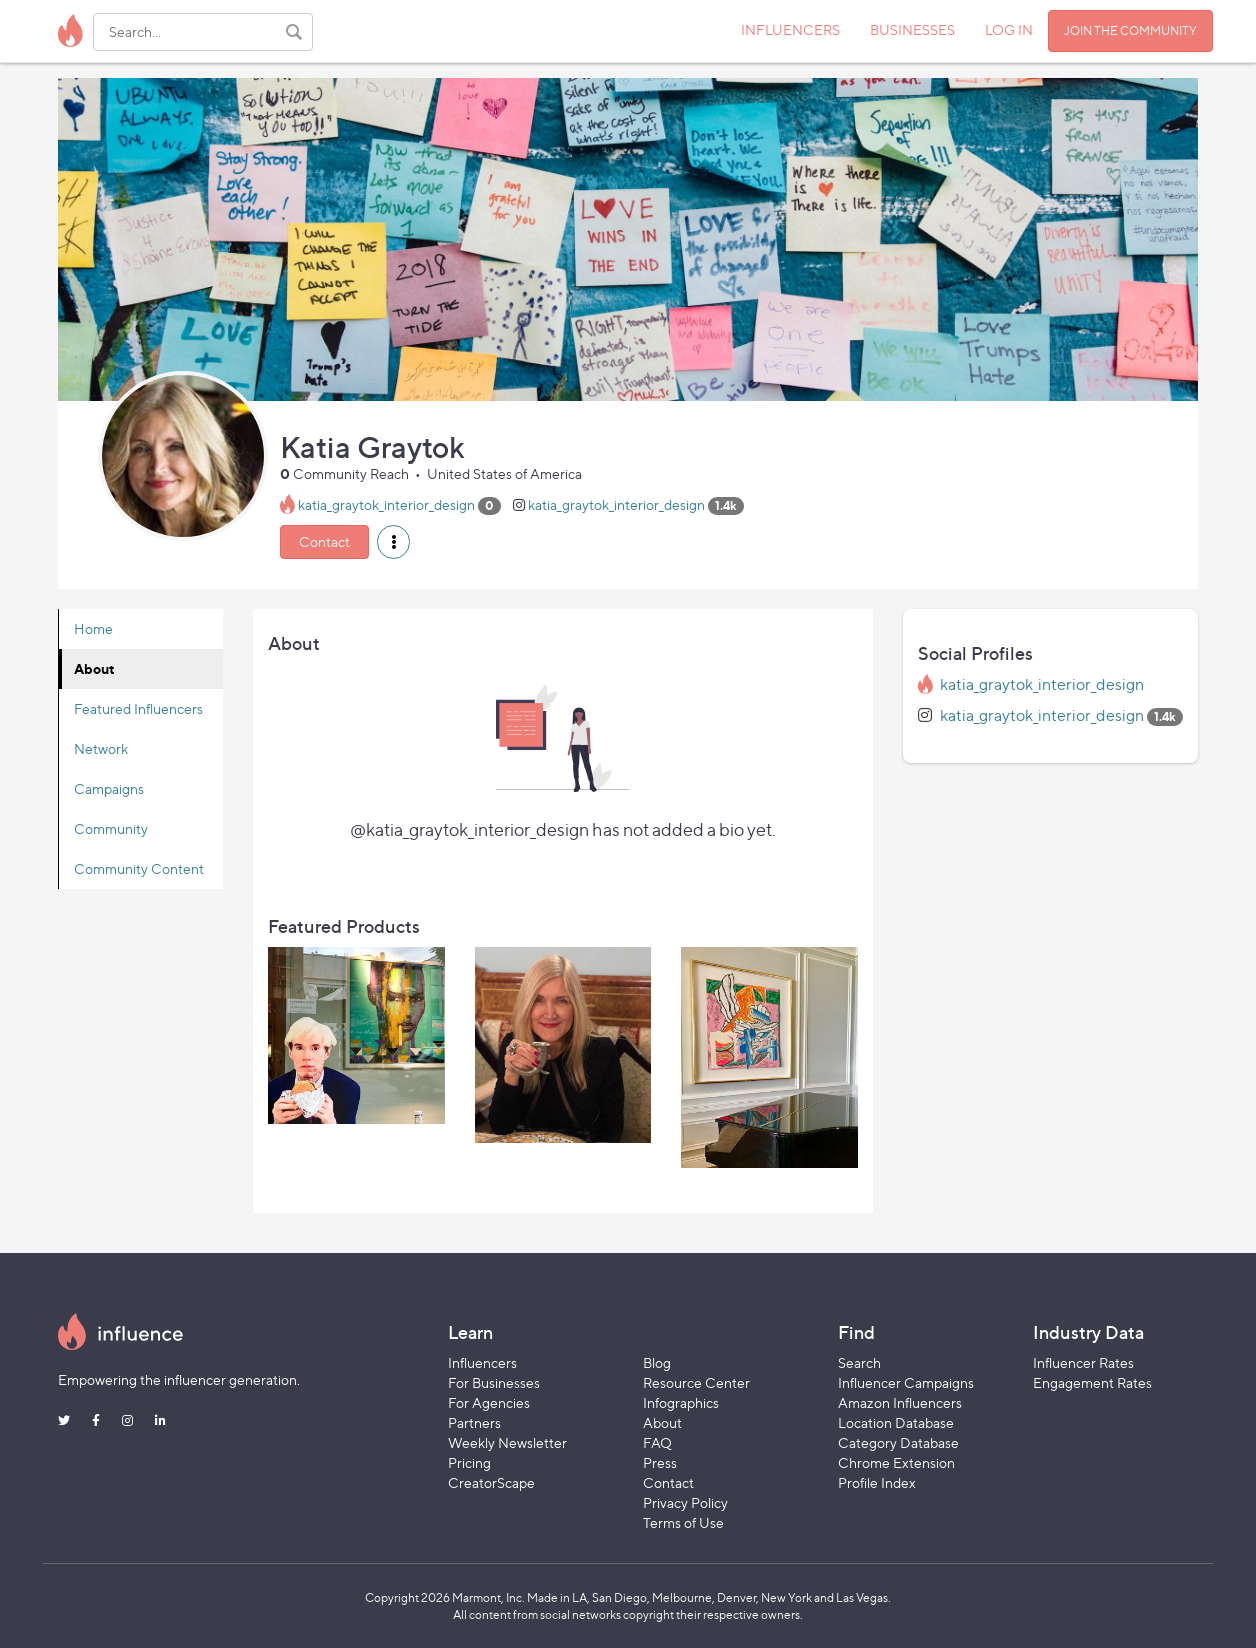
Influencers (482, 1362)
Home (93, 628)
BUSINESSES (912, 29)
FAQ (657, 1442)
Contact (324, 541)
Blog (657, 1362)
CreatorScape (491, 1482)
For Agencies (489, 1402)
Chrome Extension (896, 1462)
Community (111, 828)
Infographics (681, 1402)
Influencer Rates (1083, 1362)
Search (859, 1362)
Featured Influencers (138, 708)
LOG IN (1009, 29)
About (94, 668)
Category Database (898, 1442)
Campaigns (109, 788)
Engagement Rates (1092, 1382)
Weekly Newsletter (507, 1442)
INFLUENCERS (790, 29)
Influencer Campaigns (906, 1382)
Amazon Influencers (900, 1402)
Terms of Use (683, 1522)
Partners (474, 1422)
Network (101, 748)
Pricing (469, 1462)
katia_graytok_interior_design (386, 504)
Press (660, 1462)
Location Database (896, 1422)
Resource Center (696, 1382)
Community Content (139, 868)
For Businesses (494, 1382)
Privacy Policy (685, 1502)
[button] (393, 542)
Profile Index (877, 1482)
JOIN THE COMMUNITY (1130, 30)
